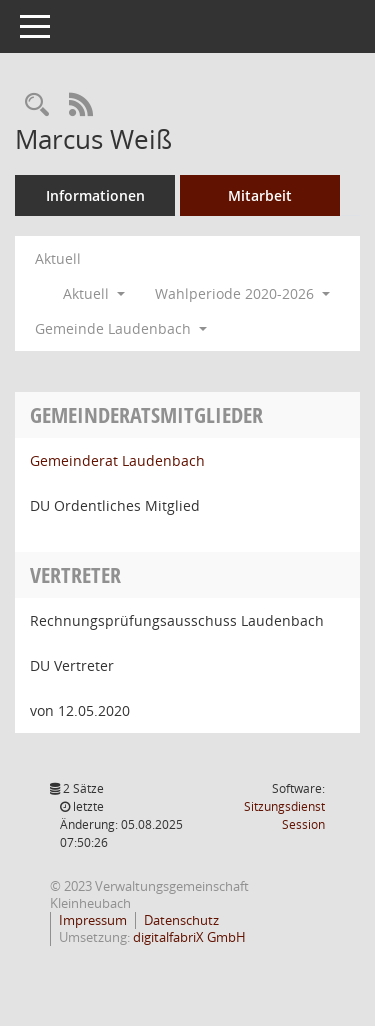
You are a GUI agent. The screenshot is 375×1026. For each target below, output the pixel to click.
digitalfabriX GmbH (189, 937)
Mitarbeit (260, 195)
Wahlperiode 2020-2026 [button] (242, 293)
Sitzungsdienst (284, 815)
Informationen (95, 195)
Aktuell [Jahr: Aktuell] (58, 258)
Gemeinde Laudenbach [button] (121, 328)
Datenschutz (181, 920)
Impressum (93, 920)
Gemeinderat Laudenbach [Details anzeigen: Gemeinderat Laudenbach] (117, 460)
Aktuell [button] (94, 293)
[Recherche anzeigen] (37, 105)
